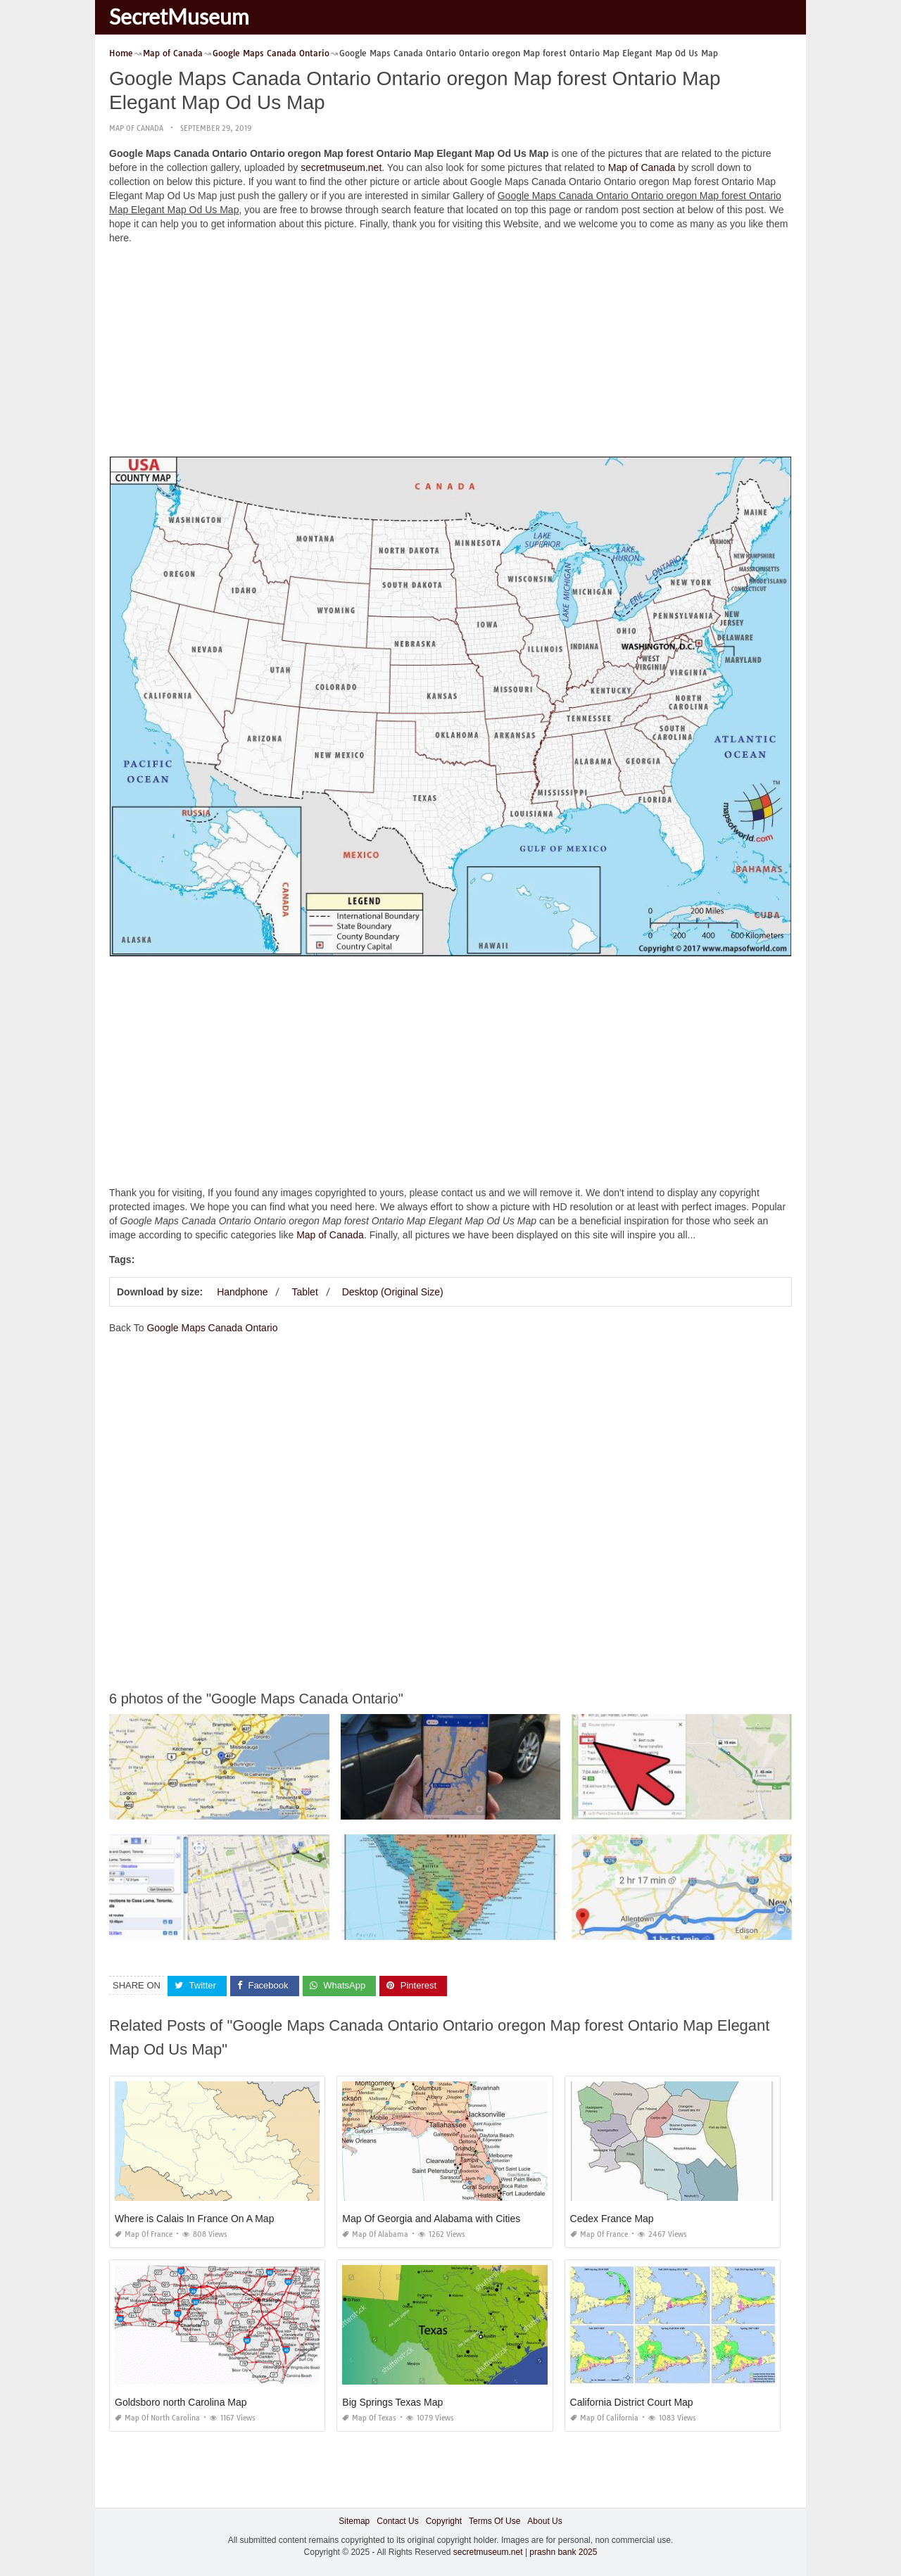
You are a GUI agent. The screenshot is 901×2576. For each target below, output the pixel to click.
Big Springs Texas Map (392, 2402)
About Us (544, 2521)
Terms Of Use (494, 2521)
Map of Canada (136, 128)
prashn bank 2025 (563, 2552)
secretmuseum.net (341, 167)
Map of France (143, 2234)
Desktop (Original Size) (392, 1291)
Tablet (304, 1291)
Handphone (242, 1291)
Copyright (444, 2521)
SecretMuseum (179, 16)
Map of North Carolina (157, 2418)
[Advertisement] (450, 353)
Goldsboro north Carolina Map (181, 2402)
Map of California (604, 2418)
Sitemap (354, 2521)
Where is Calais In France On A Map (194, 2218)
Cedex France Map (612, 2218)
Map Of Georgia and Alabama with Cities (431, 2218)
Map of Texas (369, 2418)
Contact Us (397, 2521)
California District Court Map (631, 2402)
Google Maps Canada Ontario (211, 1327)
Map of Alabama (375, 2234)
